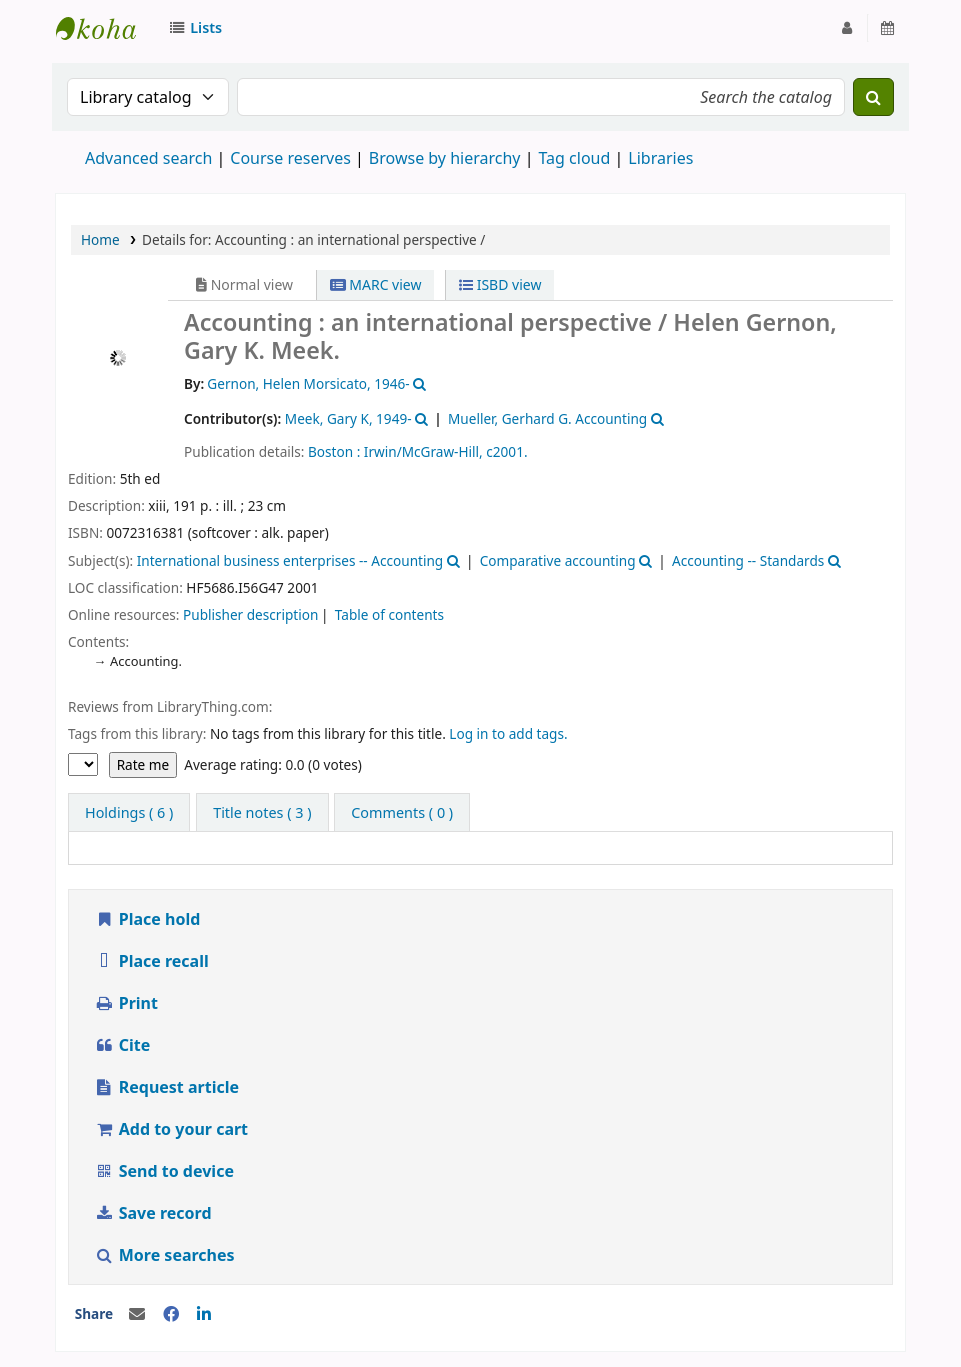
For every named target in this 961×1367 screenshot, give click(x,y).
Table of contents (389, 614)
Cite (122, 1045)
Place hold (147, 919)
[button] (199, 28)
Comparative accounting (558, 560)
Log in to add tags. (508, 733)
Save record (155, 1213)
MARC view (376, 284)
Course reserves (290, 158)
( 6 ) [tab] (129, 812)
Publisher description (250, 614)
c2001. (506, 451)
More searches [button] (166, 1255)
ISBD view (500, 284)
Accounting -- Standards (748, 560)
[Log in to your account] (847, 28)
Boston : (334, 451)
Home (100, 239)
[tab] (262, 813)
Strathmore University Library (106, 28)
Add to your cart (171, 1129)
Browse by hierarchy (445, 158)
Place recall (151, 961)
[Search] (873, 97)
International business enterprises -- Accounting (290, 560)
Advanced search (148, 158)
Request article (166, 1087)
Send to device (164, 1171)
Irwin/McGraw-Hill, (423, 451)
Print (126, 1003)
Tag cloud (574, 158)
